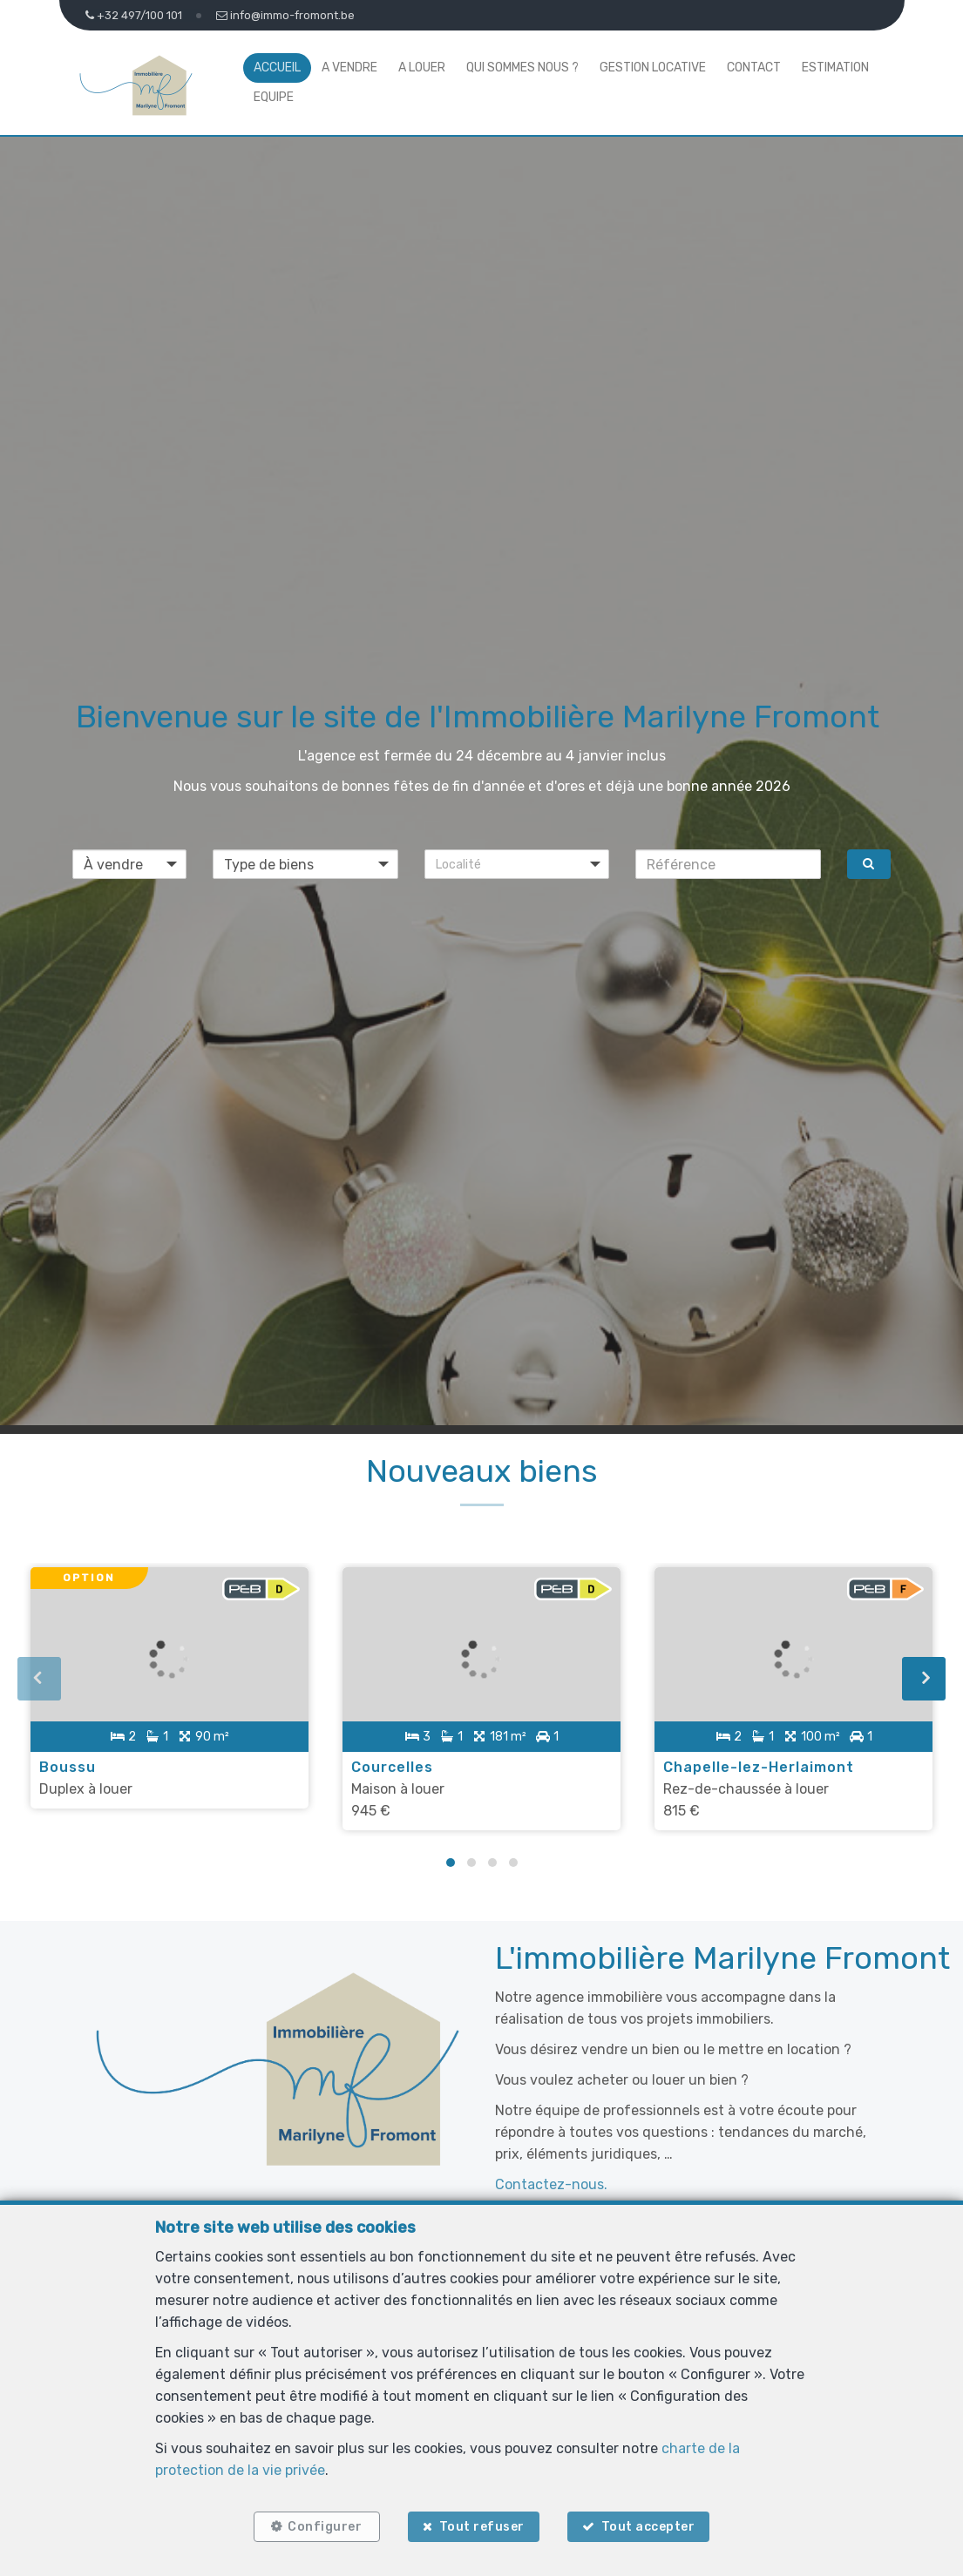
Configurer (324, 2526)
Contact (754, 67)
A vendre (349, 67)
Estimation (835, 67)
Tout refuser (482, 2526)
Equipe (274, 97)
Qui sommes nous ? (522, 67)
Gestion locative (653, 67)
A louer (421, 67)
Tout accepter (649, 2526)
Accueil (277, 67)
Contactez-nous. (551, 2182)
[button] (517, 864)
